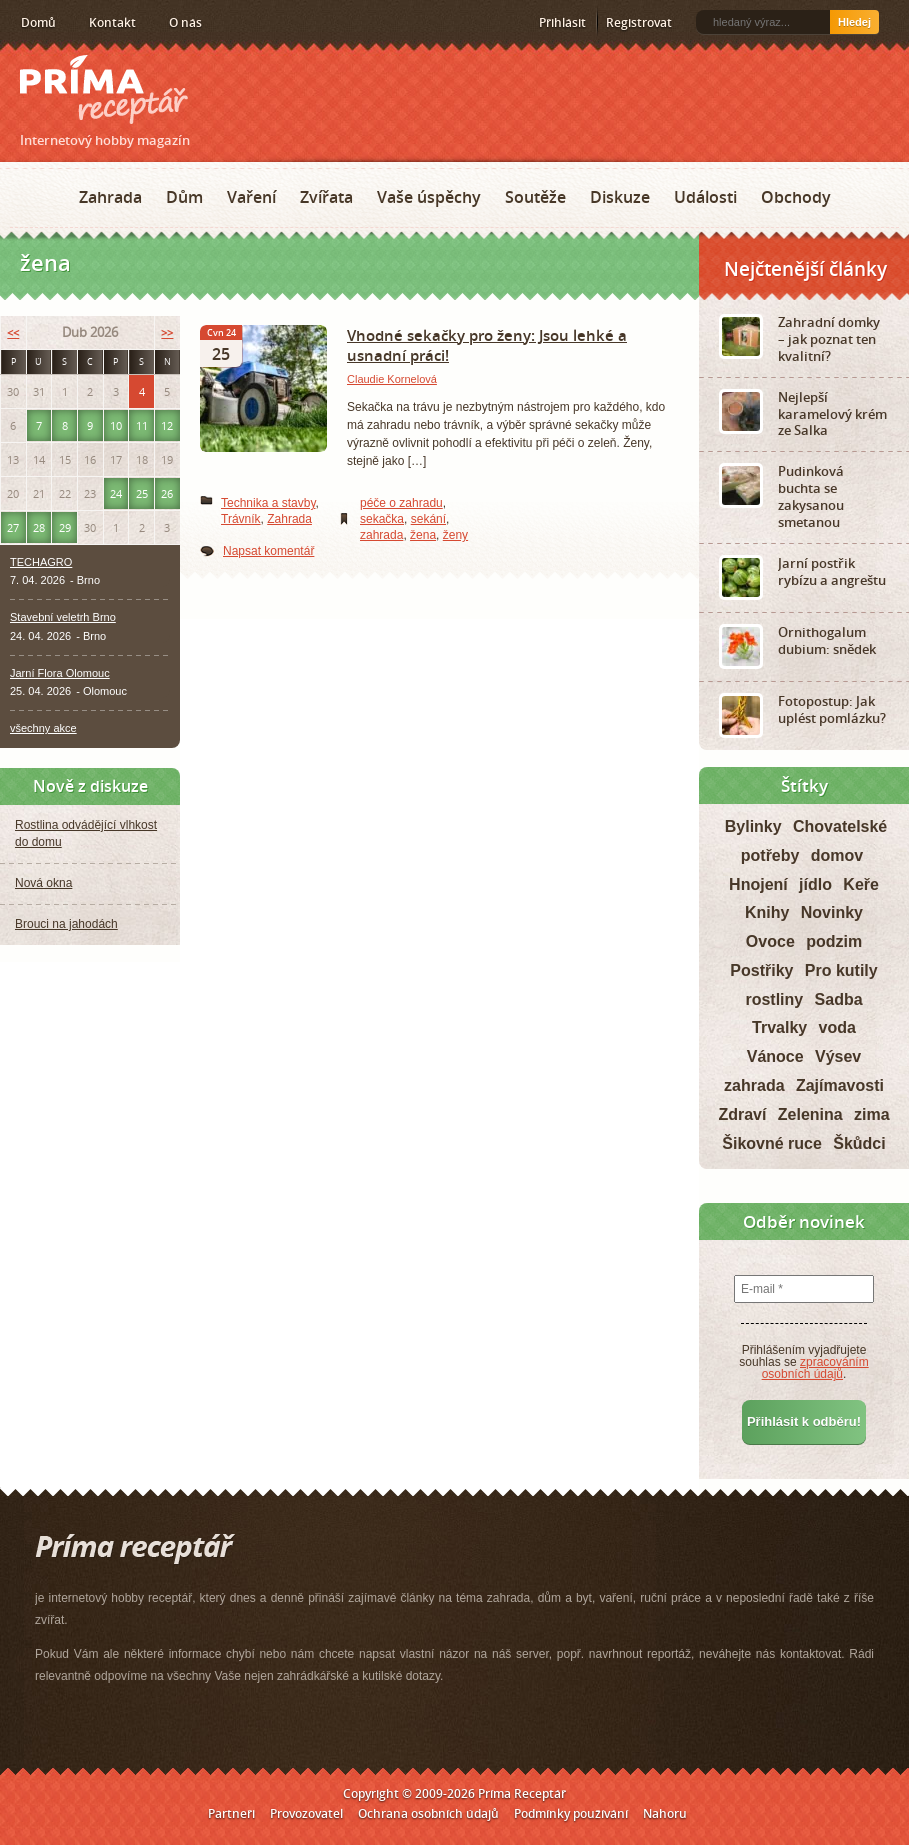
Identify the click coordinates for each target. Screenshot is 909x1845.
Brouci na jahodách (66, 924)
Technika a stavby (268, 503)
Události (705, 197)
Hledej (854, 22)
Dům (184, 197)
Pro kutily (841, 970)
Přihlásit (562, 22)
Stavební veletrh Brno (63, 617)
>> (167, 332)
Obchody (796, 197)
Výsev (838, 1056)
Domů (38, 22)
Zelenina (810, 1114)
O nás (185, 22)
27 (13, 527)
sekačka (382, 519)
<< (13, 332)
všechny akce (43, 728)
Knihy (767, 912)
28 (39, 527)
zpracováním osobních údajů (815, 1368)
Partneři (231, 1813)
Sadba (839, 999)
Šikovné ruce (772, 1143)
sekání (428, 519)
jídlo (815, 884)
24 (116, 493)
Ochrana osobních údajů (428, 1813)
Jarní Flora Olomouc (60, 673)
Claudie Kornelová (392, 379)
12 (167, 425)
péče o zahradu (401, 503)
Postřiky (761, 970)
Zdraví (742, 1114)
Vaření (251, 197)
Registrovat (639, 22)
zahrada (381, 535)
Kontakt (112, 22)
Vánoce (775, 1056)
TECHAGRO (41, 562)
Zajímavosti (840, 1085)
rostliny (774, 999)
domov (837, 855)
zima (872, 1114)
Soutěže (535, 197)
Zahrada (110, 197)
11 (142, 425)
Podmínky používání (571, 1813)
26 (167, 493)
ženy (455, 535)
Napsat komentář (268, 551)
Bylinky (753, 826)
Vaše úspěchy (429, 197)
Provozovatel (306, 1813)
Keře (861, 884)
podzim (834, 941)
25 (142, 493)
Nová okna (43, 883)
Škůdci (859, 1143)
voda (837, 1027)
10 (116, 425)
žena (423, 535)
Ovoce (770, 941)
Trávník (241, 519)
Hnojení (758, 884)
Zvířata (326, 197)
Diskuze (620, 197)
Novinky (832, 912)
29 (65, 527)
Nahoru (665, 1813)
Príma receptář (104, 89)
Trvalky (779, 1027)
